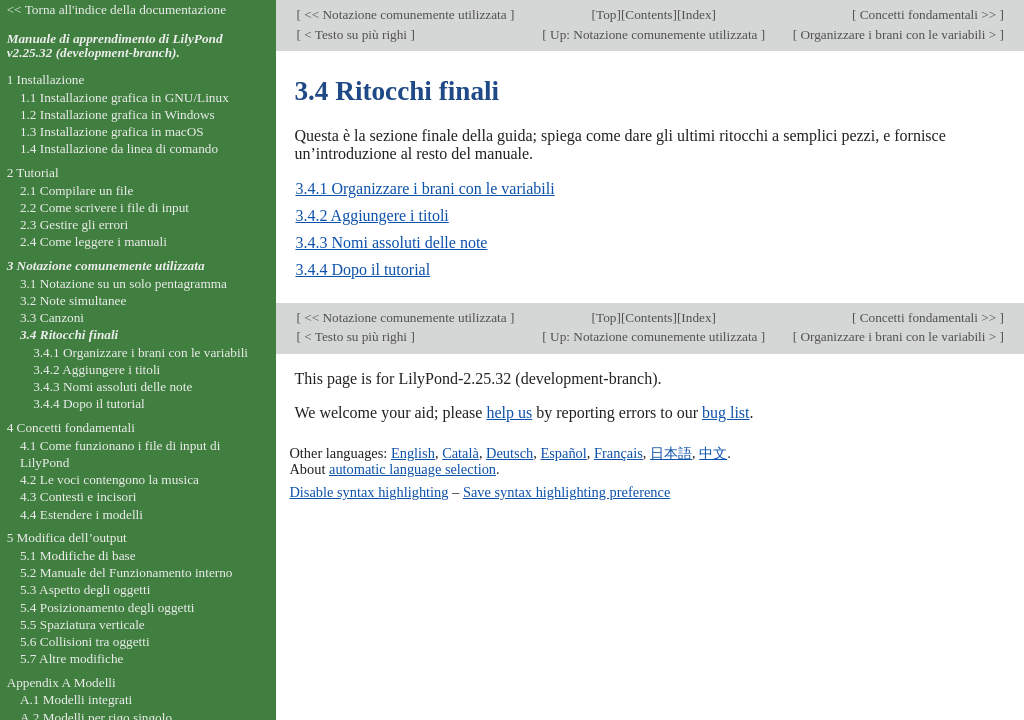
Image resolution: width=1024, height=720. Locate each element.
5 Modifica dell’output (67, 537)
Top (606, 14)
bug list (726, 412)
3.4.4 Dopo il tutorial (362, 269)
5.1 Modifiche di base (78, 555)
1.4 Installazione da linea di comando (119, 148)
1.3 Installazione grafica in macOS (112, 131)
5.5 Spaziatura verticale (82, 624)
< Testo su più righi (356, 34)
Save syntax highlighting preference (566, 492)
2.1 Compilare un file (76, 190)
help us (509, 412)
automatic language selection (412, 469)
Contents (648, 14)
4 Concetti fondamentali (71, 427)
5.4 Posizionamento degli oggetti (107, 607)
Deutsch (509, 453)
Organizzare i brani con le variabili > (898, 34)
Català (460, 453)
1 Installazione (46, 79)
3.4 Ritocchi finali (69, 334)
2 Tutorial (33, 172)
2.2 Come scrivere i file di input (104, 207)
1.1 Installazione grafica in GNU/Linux (124, 97)
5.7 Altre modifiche (72, 658)
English (413, 453)
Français (618, 453)
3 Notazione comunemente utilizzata (106, 265)
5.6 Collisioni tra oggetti (85, 641)
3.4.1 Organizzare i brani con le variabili (424, 188)
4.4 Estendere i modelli (81, 514)
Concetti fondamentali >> (927, 14)
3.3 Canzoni (52, 317)
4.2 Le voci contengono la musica (109, 479)
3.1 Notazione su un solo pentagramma (123, 283)
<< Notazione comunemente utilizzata (405, 14)
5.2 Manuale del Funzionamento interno (126, 572)
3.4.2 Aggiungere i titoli (371, 215)
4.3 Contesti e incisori (78, 496)
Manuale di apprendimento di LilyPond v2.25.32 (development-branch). (115, 46)
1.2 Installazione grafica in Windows (117, 114)
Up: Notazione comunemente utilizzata (654, 34)
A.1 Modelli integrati (76, 699)
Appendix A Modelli (61, 682)
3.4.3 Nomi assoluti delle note (391, 242)
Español (563, 453)
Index (696, 14)
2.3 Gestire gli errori (74, 224)
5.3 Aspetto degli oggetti (85, 589)
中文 (713, 453)
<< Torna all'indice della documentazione (117, 9)
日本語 (671, 453)
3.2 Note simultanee (73, 300)
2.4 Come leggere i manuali (93, 241)
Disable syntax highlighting (368, 492)
